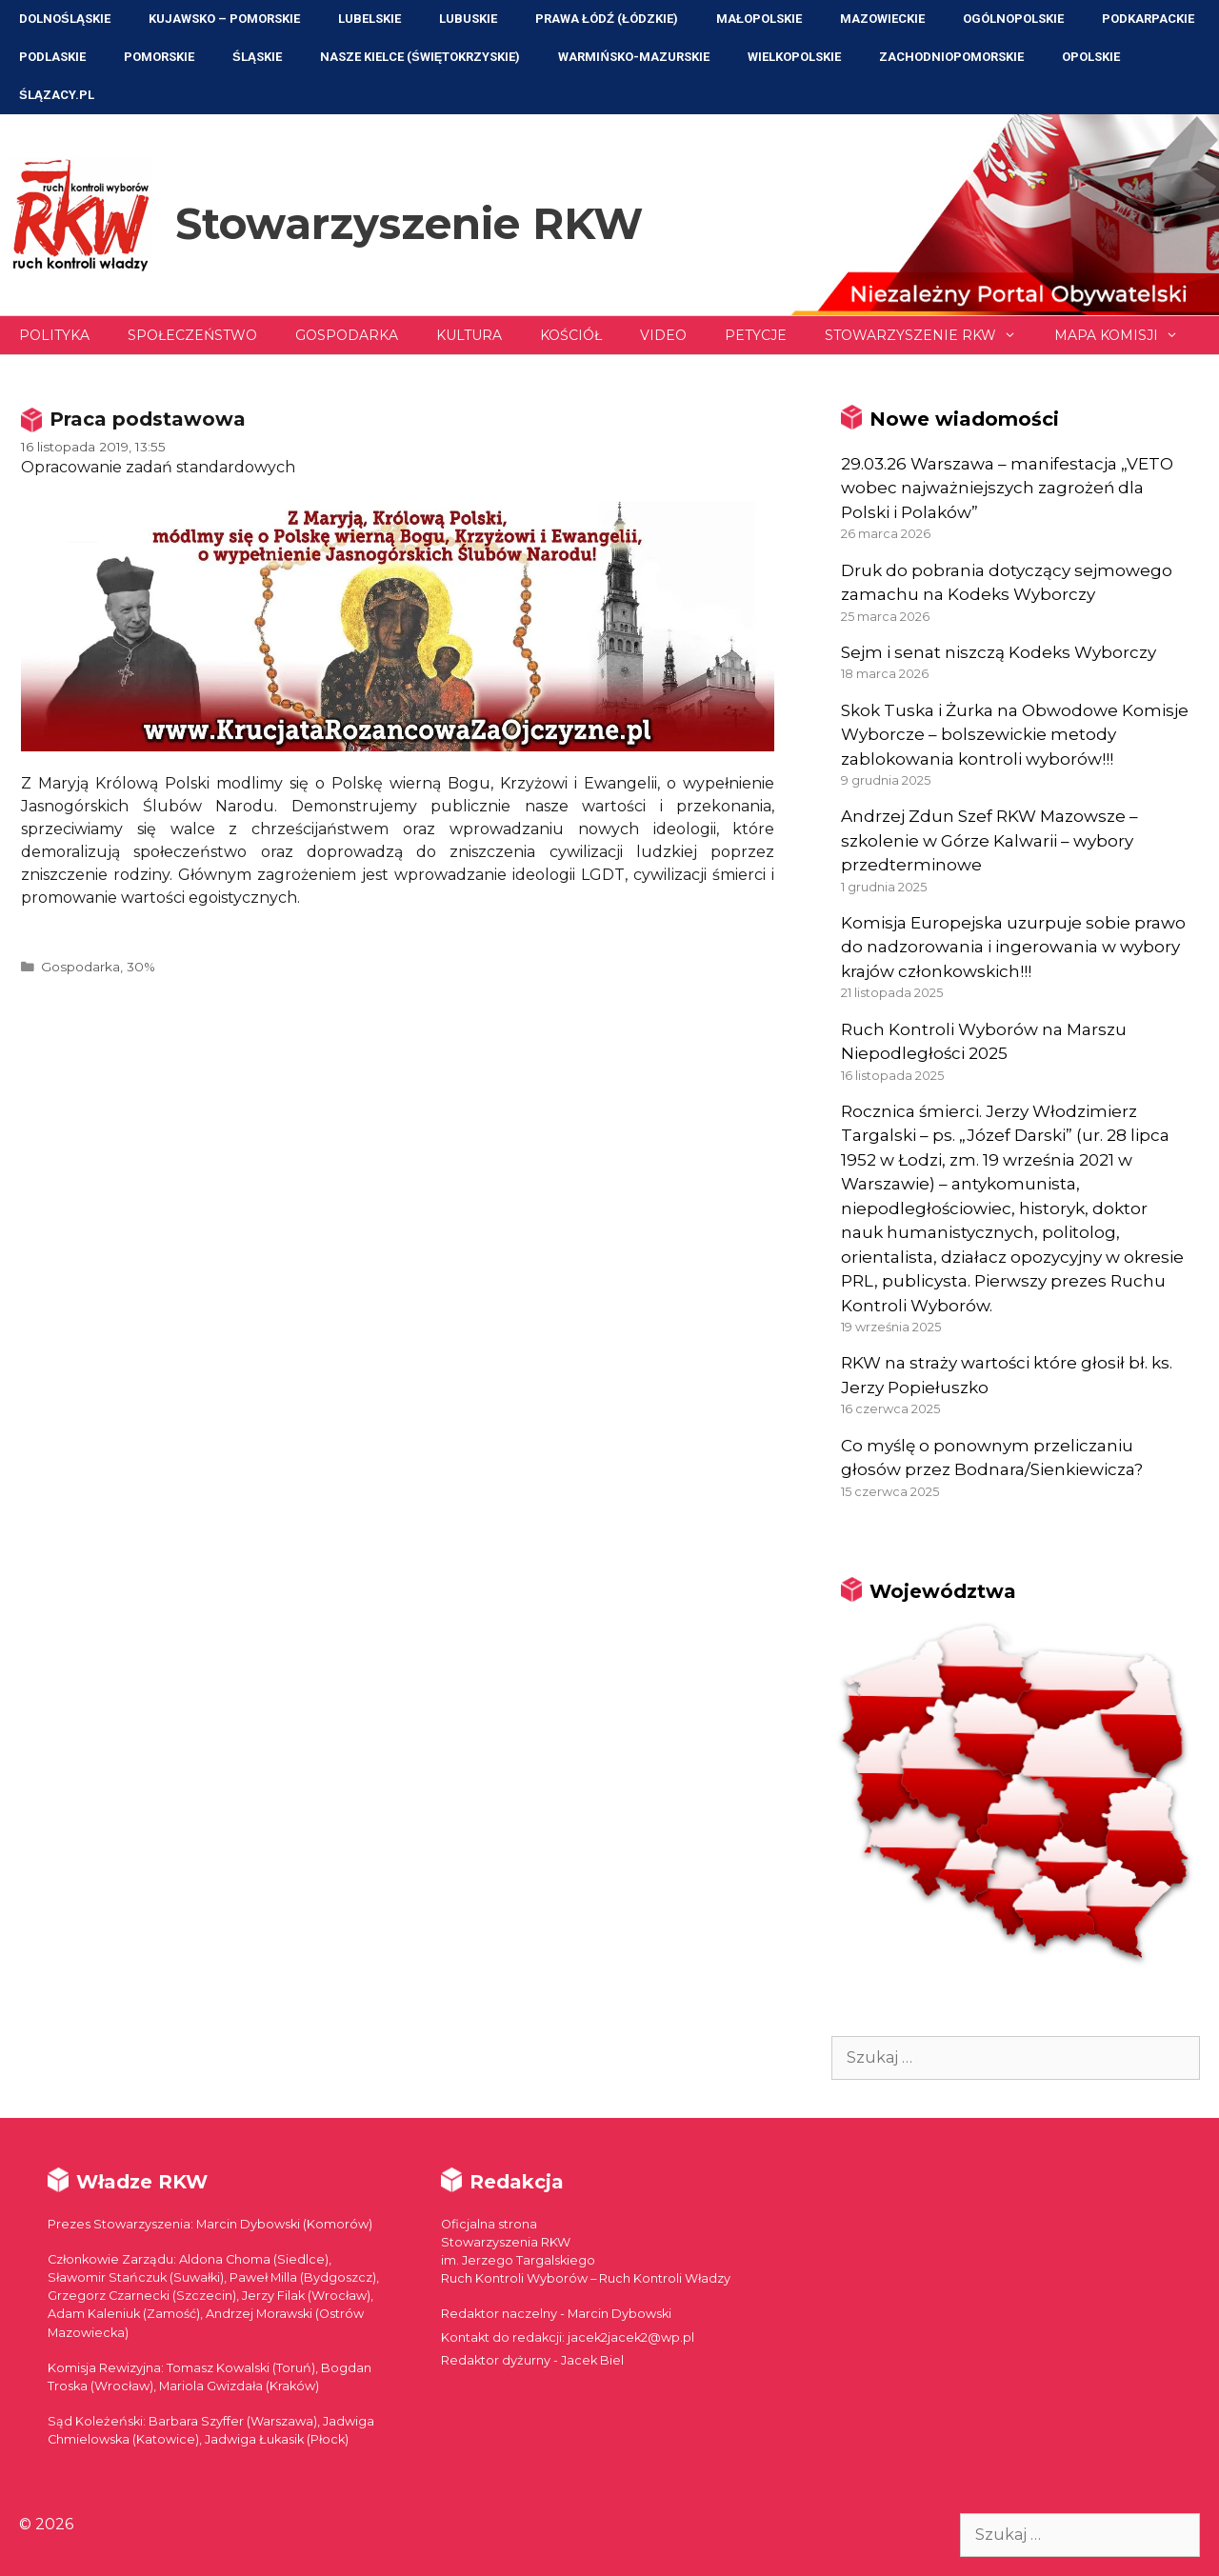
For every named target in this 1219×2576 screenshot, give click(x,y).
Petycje (756, 335)
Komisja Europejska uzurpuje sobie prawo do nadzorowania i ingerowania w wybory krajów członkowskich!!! (1013, 947)
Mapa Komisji (1125, 335)
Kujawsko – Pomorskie (224, 18)
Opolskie (1091, 57)
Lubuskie (468, 18)
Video (663, 335)
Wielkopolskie (794, 57)
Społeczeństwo (192, 335)
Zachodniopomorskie (951, 57)
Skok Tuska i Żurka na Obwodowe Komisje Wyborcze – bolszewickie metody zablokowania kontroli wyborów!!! (1015, 735)
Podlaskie (52, 57)
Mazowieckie (882, 18)
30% (141, 966)
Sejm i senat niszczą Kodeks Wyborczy (998, 652)
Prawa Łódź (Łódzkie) (606, 18)
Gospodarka (346, 335)
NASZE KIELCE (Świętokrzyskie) (420, 57)
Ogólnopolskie (1013, 18)
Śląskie (257, 57)
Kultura (469, 335)
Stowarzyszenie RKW (409, 223)
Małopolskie (759, 18)
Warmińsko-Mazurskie (633, 57)
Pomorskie (159, 57)
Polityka (54, 335)
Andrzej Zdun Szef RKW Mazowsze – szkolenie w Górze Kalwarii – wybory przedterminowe (989, 840)
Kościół (571, 335)
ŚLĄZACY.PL (56, 95)
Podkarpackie (1148, 18)
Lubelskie (369, 18)
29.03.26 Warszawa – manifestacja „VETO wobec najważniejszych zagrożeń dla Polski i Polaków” (1007, 488)
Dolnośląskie (64, 18)
